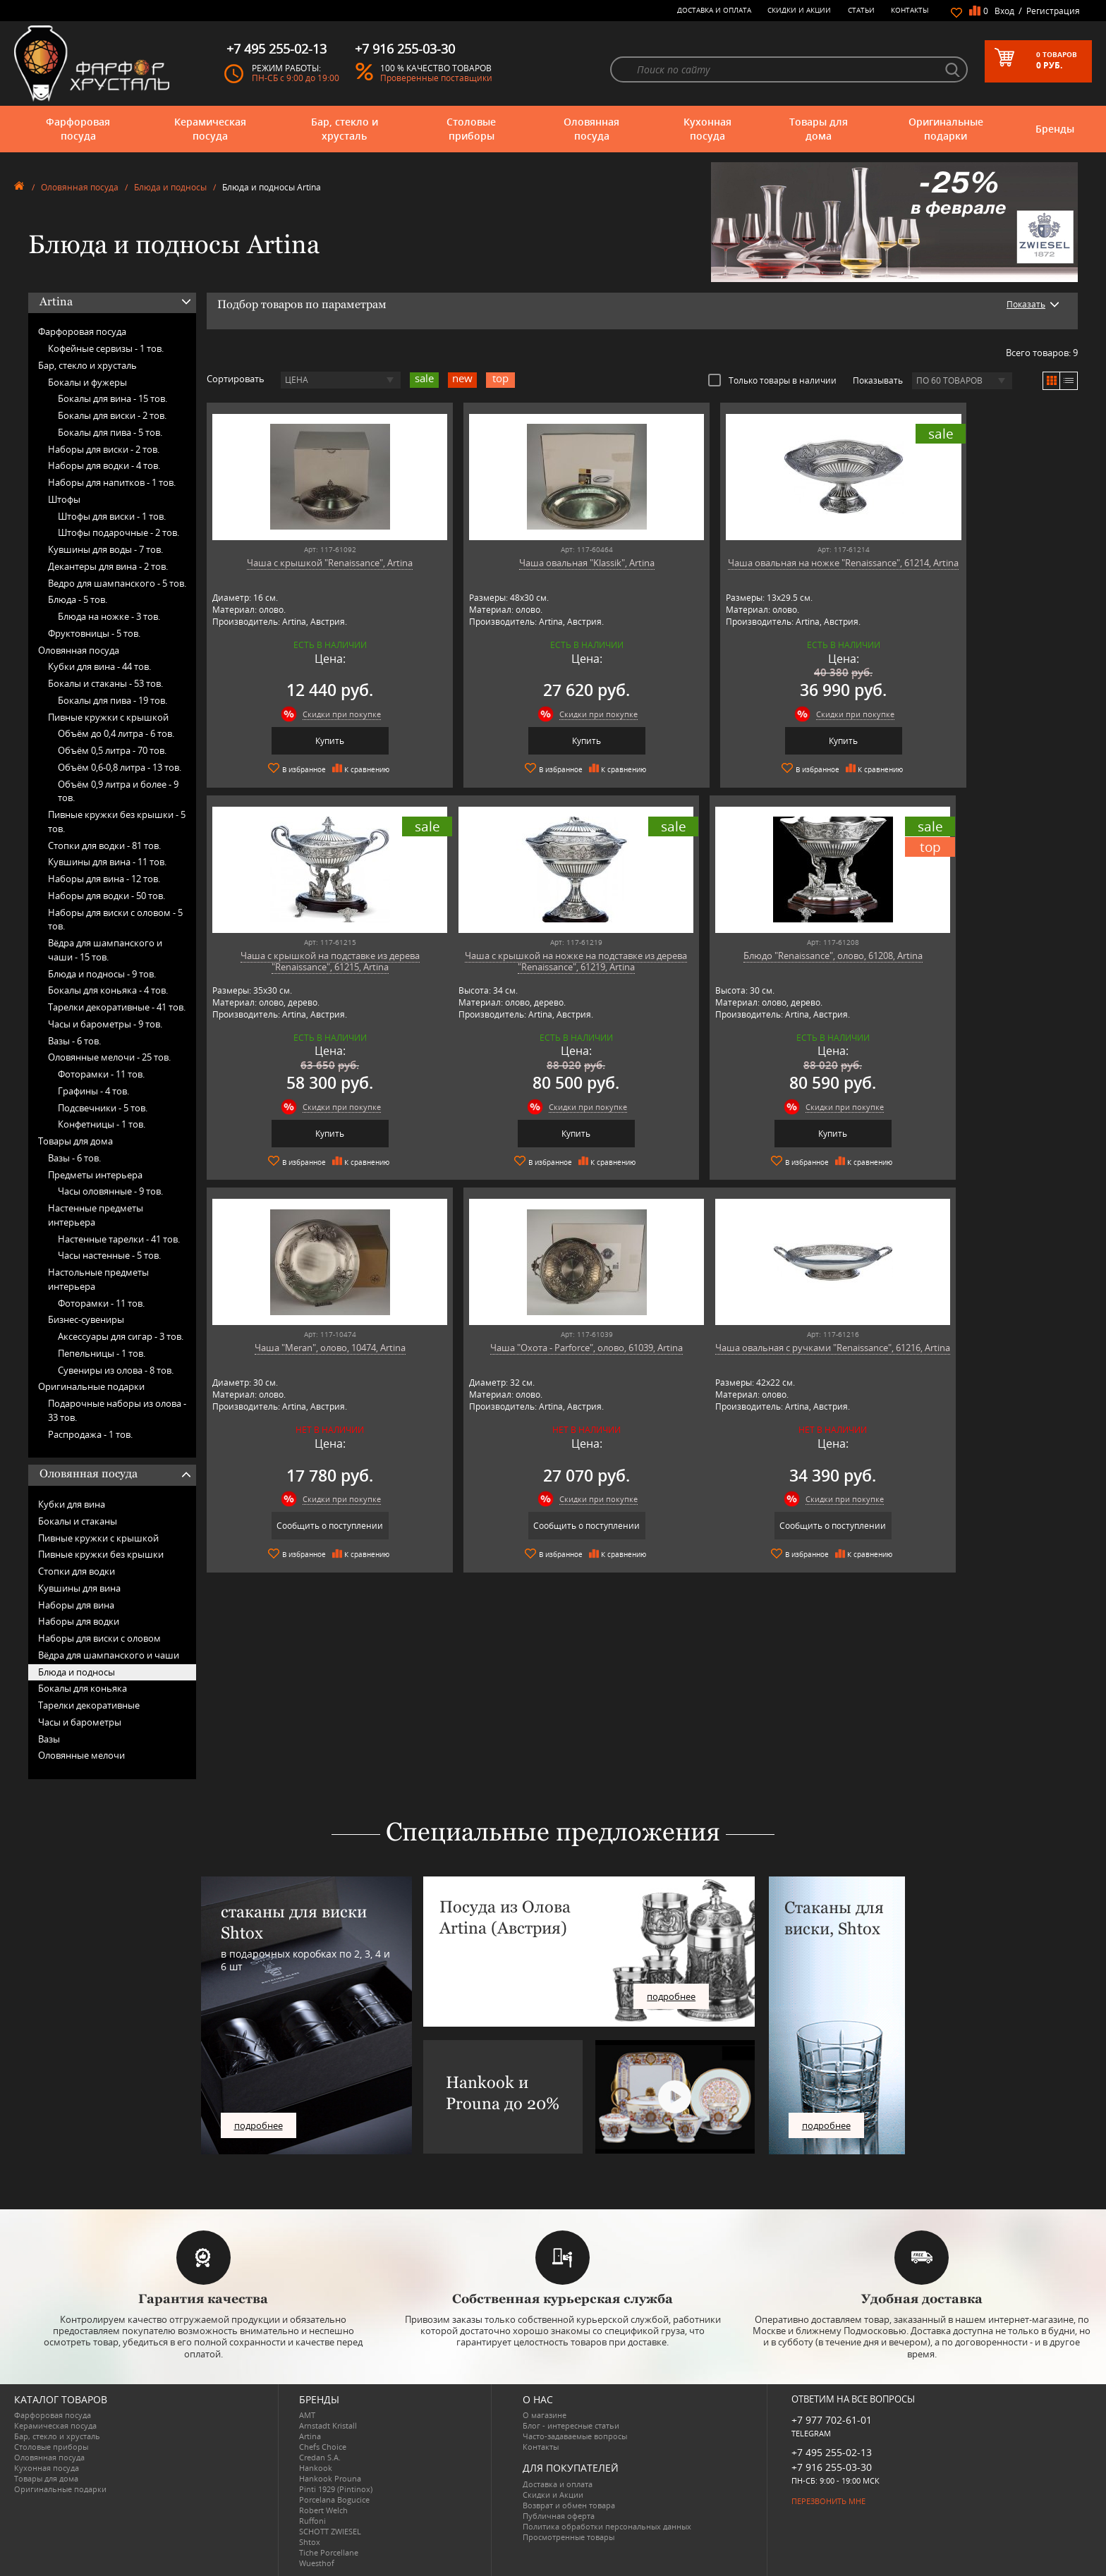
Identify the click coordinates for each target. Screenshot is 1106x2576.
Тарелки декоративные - (117, 1007)
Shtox (309, 2542)
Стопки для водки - (104, 845)
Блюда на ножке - (109, 616)
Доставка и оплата (714, 10)
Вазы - (74, 1040)
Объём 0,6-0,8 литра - (119, 767)
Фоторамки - (101, 1074)
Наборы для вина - (104, 878)
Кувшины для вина (79, 1588)
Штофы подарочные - (118, 532)
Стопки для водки (76, 1571)
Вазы (49, 1739)
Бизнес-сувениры (86, 1319)
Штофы (64, 499)
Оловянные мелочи (81, 1755)
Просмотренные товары (568, 2537)
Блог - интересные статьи (571, 2425)
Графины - (93, 1091)
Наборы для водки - (104, 465)
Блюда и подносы (170, 187)
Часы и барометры (79, 1722)
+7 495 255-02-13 (831, 2452)
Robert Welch (323, 2510)
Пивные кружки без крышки (101, 1554)
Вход (1004, 11)
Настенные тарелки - (119, 1239)
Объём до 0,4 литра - (116, 733)
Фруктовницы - (94, 633)
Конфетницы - (101, 1124)
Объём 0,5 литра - (112, 750)
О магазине (544, 2415)
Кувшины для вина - (107, 861)
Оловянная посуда (591, 128)
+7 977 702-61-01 (831, 2420)
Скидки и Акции (799, 10)
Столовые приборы (471, 128)
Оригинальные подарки (946, 128)
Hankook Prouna (330, 2478)
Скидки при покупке (323, 714)
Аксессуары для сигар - (120, 1336)
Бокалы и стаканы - (105, 683)
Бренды (1054, 128)
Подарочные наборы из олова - (117, 1410)
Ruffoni (312, 2520)
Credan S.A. (320, 2457)
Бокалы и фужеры (87, 382)
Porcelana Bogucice (334, 2499)
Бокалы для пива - (110, 432)
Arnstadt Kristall (328, 2425)
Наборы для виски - (103, 449)
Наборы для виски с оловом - (115, 919)
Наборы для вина (76, 1605)
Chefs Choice (322, 2446)
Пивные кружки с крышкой (108, 717)
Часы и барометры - (105, 1024)
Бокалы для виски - (112, 415)
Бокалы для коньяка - (108, 990)
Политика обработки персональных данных (607, 2526)
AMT (307, 2415)
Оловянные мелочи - (109, 1057)
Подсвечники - (102, 1107)
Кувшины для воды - (105, 549)
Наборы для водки (78, 1621)
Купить (311, 741)
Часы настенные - (109, 1255)
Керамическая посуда (210, 128)
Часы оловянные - (110, 1191)
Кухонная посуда (707, 128)
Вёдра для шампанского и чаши (108, 1655)
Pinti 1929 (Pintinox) (335, 2489)
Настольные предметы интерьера (98, 1279)
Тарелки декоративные (89, 1705)
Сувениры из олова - (116, 1370)
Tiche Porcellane (328, 2552)
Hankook (315, 2467)
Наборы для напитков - (112, 482)
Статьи (861, 10)
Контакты (910, 10)
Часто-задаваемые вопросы (575, 2436)
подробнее (258, 2125)
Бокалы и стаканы (77, 1521)
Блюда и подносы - (102, 973)
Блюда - (77, 599)
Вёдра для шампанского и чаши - (105, 949)
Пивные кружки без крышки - (117, 821)
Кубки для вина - (99, 666)
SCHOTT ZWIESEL (330, 2531)
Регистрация (1053, 11)
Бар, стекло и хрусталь (344, 128)
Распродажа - (90, 1434)
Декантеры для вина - (108, 566)
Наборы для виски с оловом (99, 1638)
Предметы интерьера (95, 1174)
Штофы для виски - (112, 516)
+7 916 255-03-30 (831, 2467)
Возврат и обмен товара (569, 2505)
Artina (310, 2436)
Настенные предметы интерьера (95, 1215)
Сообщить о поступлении (752, 1133)
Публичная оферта (559, 2515)
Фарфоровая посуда (78, 128)
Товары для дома (818, 128)
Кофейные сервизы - (106, 348)
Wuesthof (316, 2563)
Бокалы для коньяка (82, 1688)
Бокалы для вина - (112, 398)
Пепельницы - (101, 1353)
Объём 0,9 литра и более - (118, 791)
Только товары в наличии (772, 380)
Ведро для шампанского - (117, 583)
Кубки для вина (71, 1504)
